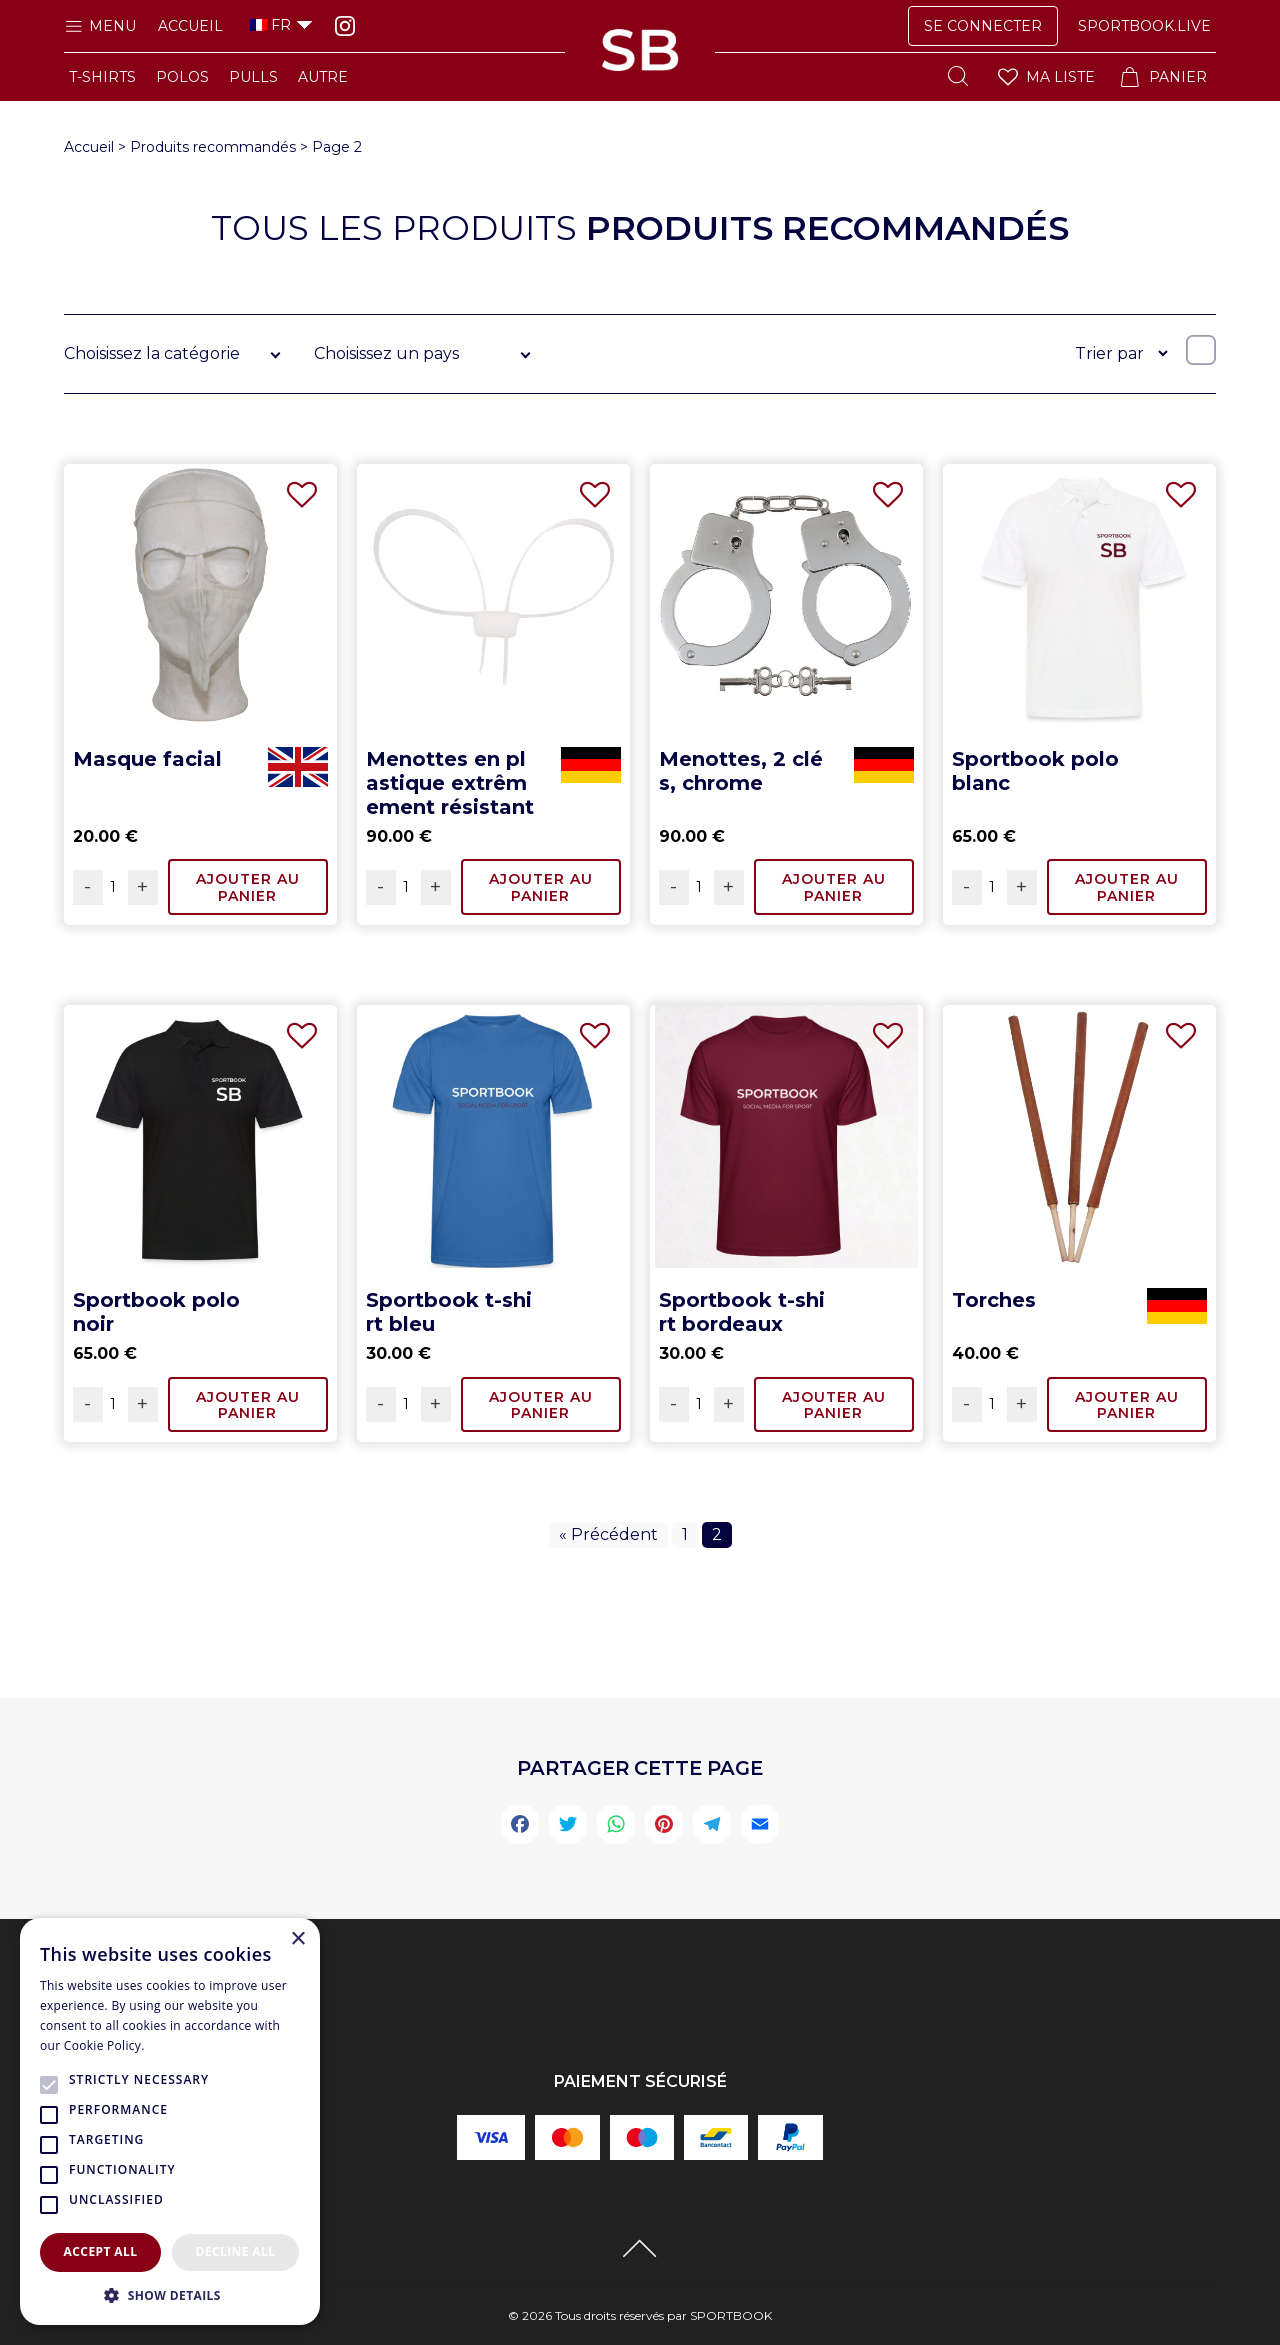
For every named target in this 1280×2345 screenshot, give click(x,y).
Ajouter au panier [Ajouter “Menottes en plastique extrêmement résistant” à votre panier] (541, 887)
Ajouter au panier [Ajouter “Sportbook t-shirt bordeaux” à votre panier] (834, 1405)
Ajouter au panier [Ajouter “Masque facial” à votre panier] (248, 887)
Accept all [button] (101, 2251)
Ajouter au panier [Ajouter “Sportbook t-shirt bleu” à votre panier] (541, 1405)
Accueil (190, 26)
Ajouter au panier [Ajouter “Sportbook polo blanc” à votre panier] (1127, 887)
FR (270, 25)
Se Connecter (983, 26)
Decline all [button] (236, 2251)
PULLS (253, 77)
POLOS (182, 77)
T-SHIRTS (102, 77)
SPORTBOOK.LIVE (1144, 26)
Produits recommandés (213, 147)
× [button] (297, 1939)
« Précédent (608, 1534)
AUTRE (323, 77)
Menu (100, 26)
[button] (170, 2295)
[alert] (170, 2121)
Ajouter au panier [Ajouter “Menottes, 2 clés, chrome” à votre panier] (834, 887)
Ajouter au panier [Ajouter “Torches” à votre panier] (1127, 1405)
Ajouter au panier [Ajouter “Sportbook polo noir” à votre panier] (248, 1405)
